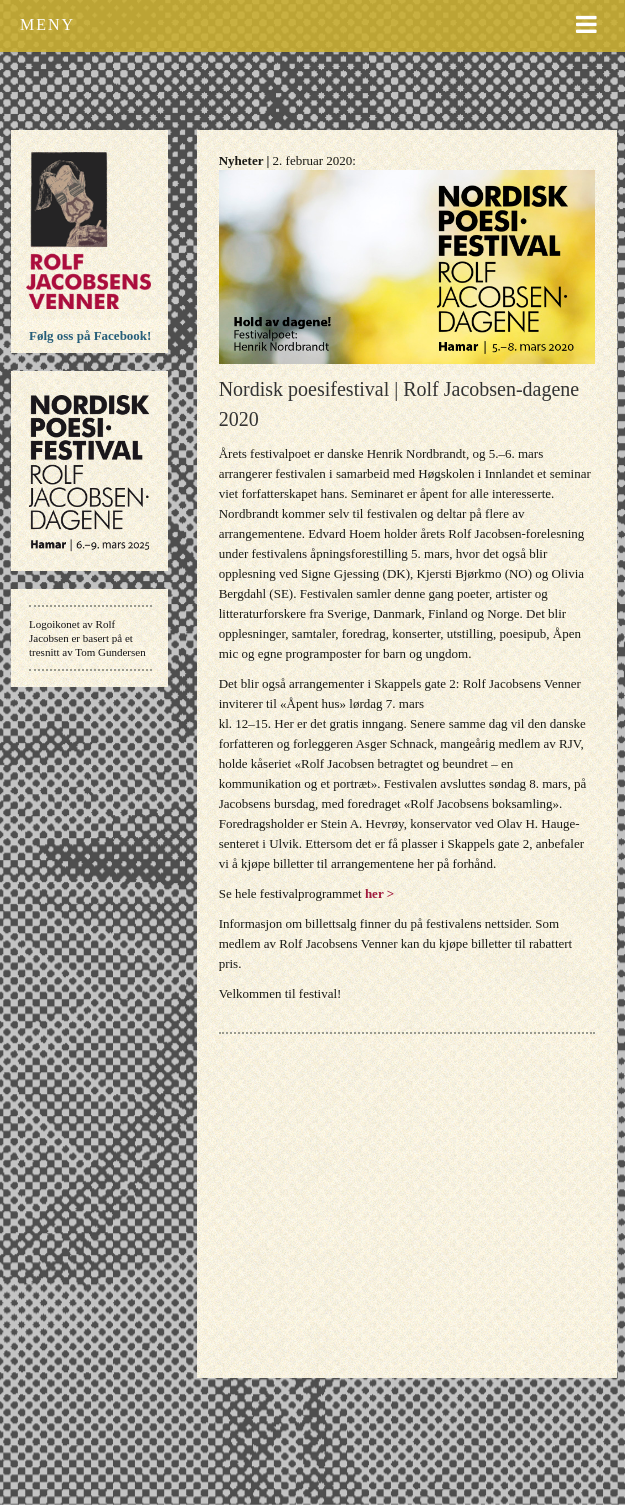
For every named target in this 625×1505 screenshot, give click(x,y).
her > (379, 893)
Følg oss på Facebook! (90, 335)
